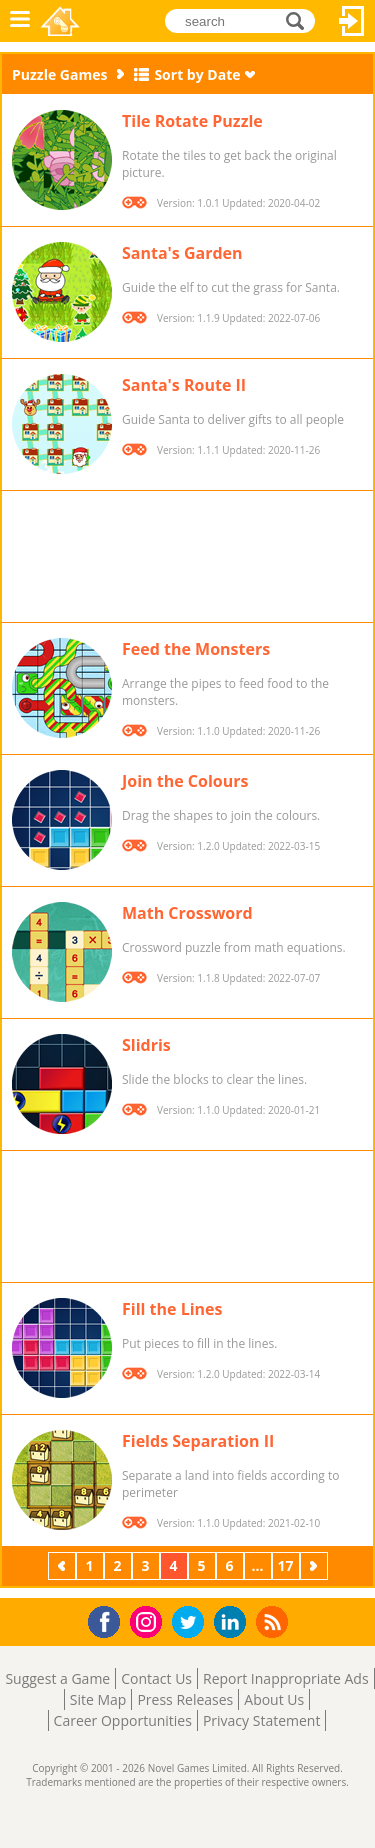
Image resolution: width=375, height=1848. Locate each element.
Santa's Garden (182, 253)
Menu (20, 21)
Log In (352, 21)
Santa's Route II (184, 385)
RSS (274, 1621)
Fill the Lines (172, 1309)
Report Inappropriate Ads (286, 1678)
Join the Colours (185, 781)
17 (285, 1565)
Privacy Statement (262, 1720)
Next (316, 1565)
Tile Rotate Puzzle (192, 121)
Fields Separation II (198, 1441)
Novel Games (61, 21)
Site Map (98, 1699)
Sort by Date (197, 74)
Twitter (192, 1623)
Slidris (146, 1045)
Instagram (149, 1620)
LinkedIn (233, 1622)
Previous (64, 1565)
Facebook (109, 1619)
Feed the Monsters (196, 649)
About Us (274, 1699)
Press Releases (185, 1699)
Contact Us (156, 1678)
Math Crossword (187, 913)
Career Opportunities (123, 1720)
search (300, 20)
